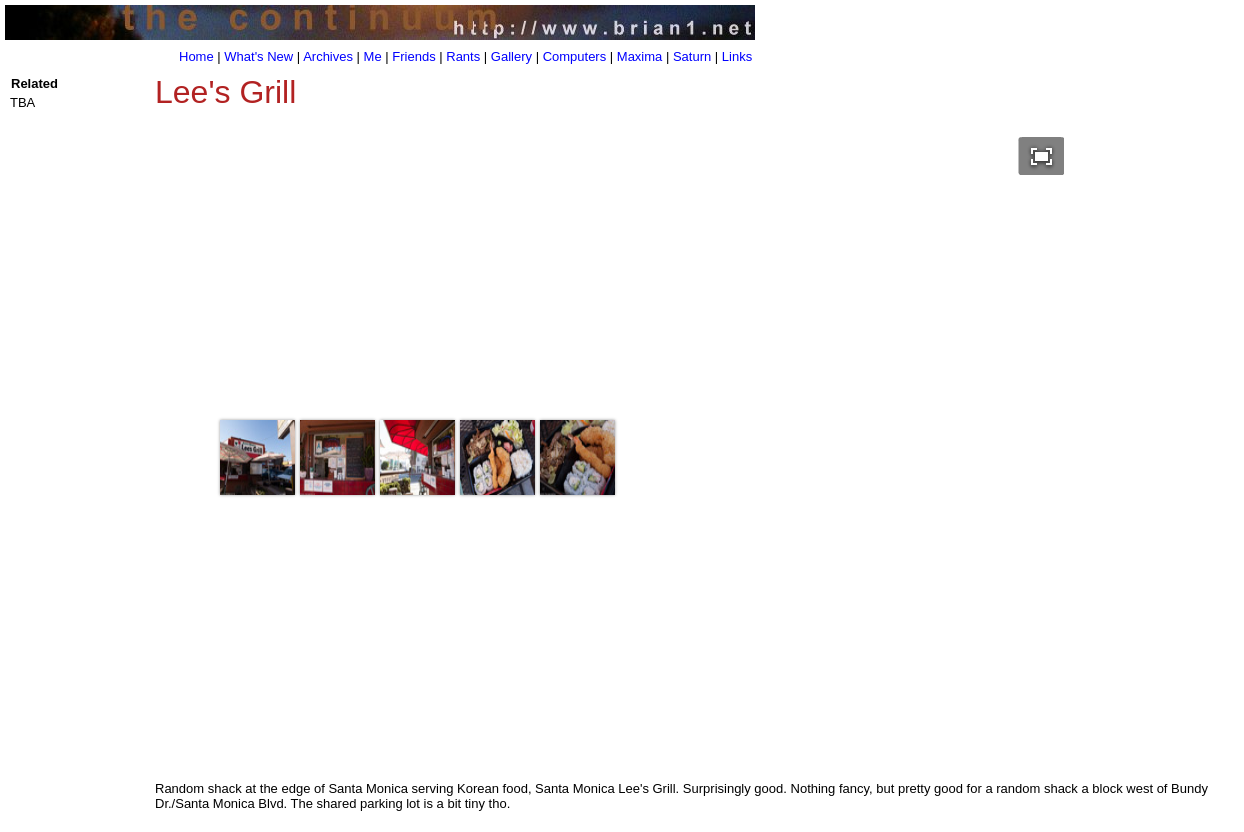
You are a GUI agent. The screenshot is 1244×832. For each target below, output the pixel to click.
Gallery (511, 56)
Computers (575, 56)
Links (737, 56)
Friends (413, 56)
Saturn (692, 56)
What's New (258, 56)
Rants (463, 56)
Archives (328, 56)
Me (373, 56)
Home (196, 56)
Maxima (640, 56)
